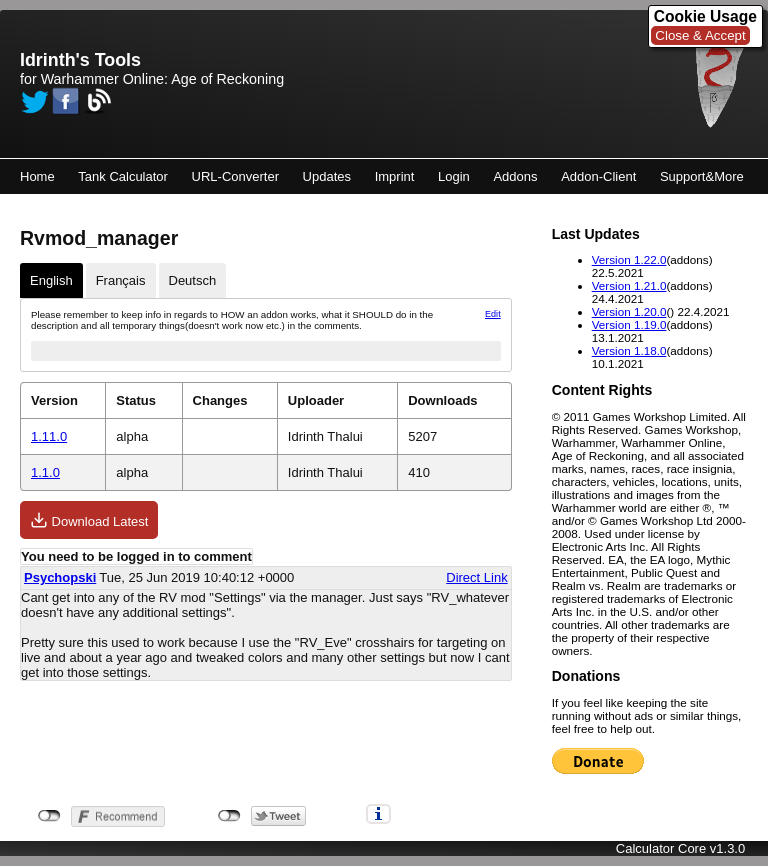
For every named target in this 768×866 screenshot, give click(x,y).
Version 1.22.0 (629, 259)
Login (454, 176)
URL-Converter (235, 176)
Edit (493, 314)
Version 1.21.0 (629, 285)
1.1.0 (45, 472)
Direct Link (476, 577)
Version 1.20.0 (629, 311)
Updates (327, 176)
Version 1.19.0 (629, 324)
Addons (515, 176)
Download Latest (89, 520)
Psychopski (60, 577)
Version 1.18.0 (629, 350)
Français (121, 280)
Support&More (702, 176)
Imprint (395, 176)
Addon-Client (598, 176)
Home (37, 176)
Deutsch (193, 280)
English (51, 280)
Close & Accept (700, 35)
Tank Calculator (123, 176)
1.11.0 (49, 436)
